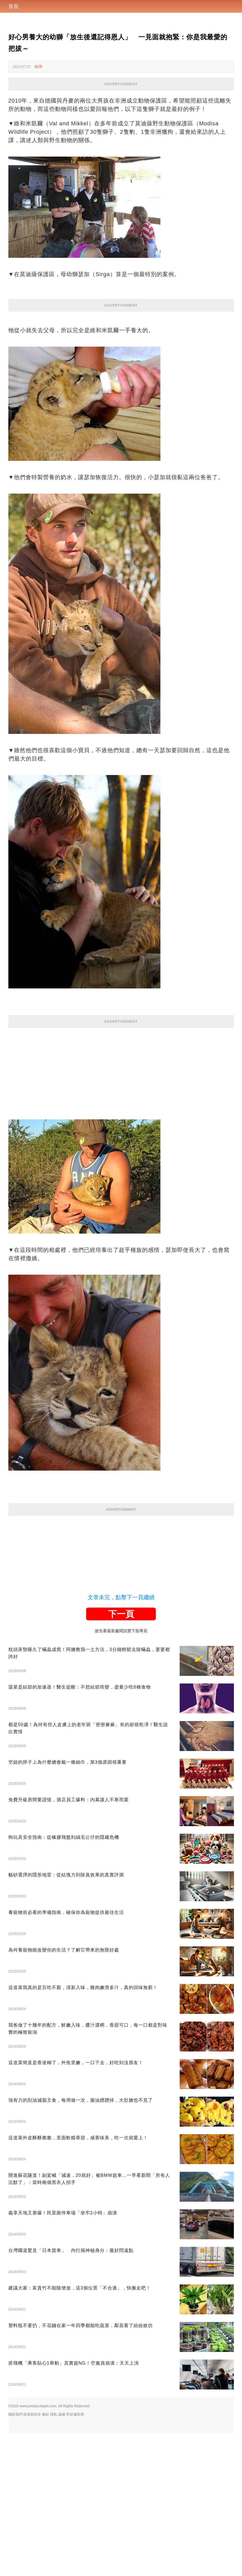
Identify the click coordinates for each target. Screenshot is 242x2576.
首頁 (13, 6)
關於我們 (15, 2414)
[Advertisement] (121, 1063)
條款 (45, 2414)
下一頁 (121, 1614)
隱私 (53, 2414)
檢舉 (38, 66)
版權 (61, 2414)
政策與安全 (32, 2414)
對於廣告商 (75, 2414)
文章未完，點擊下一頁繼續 (121, 1597)
